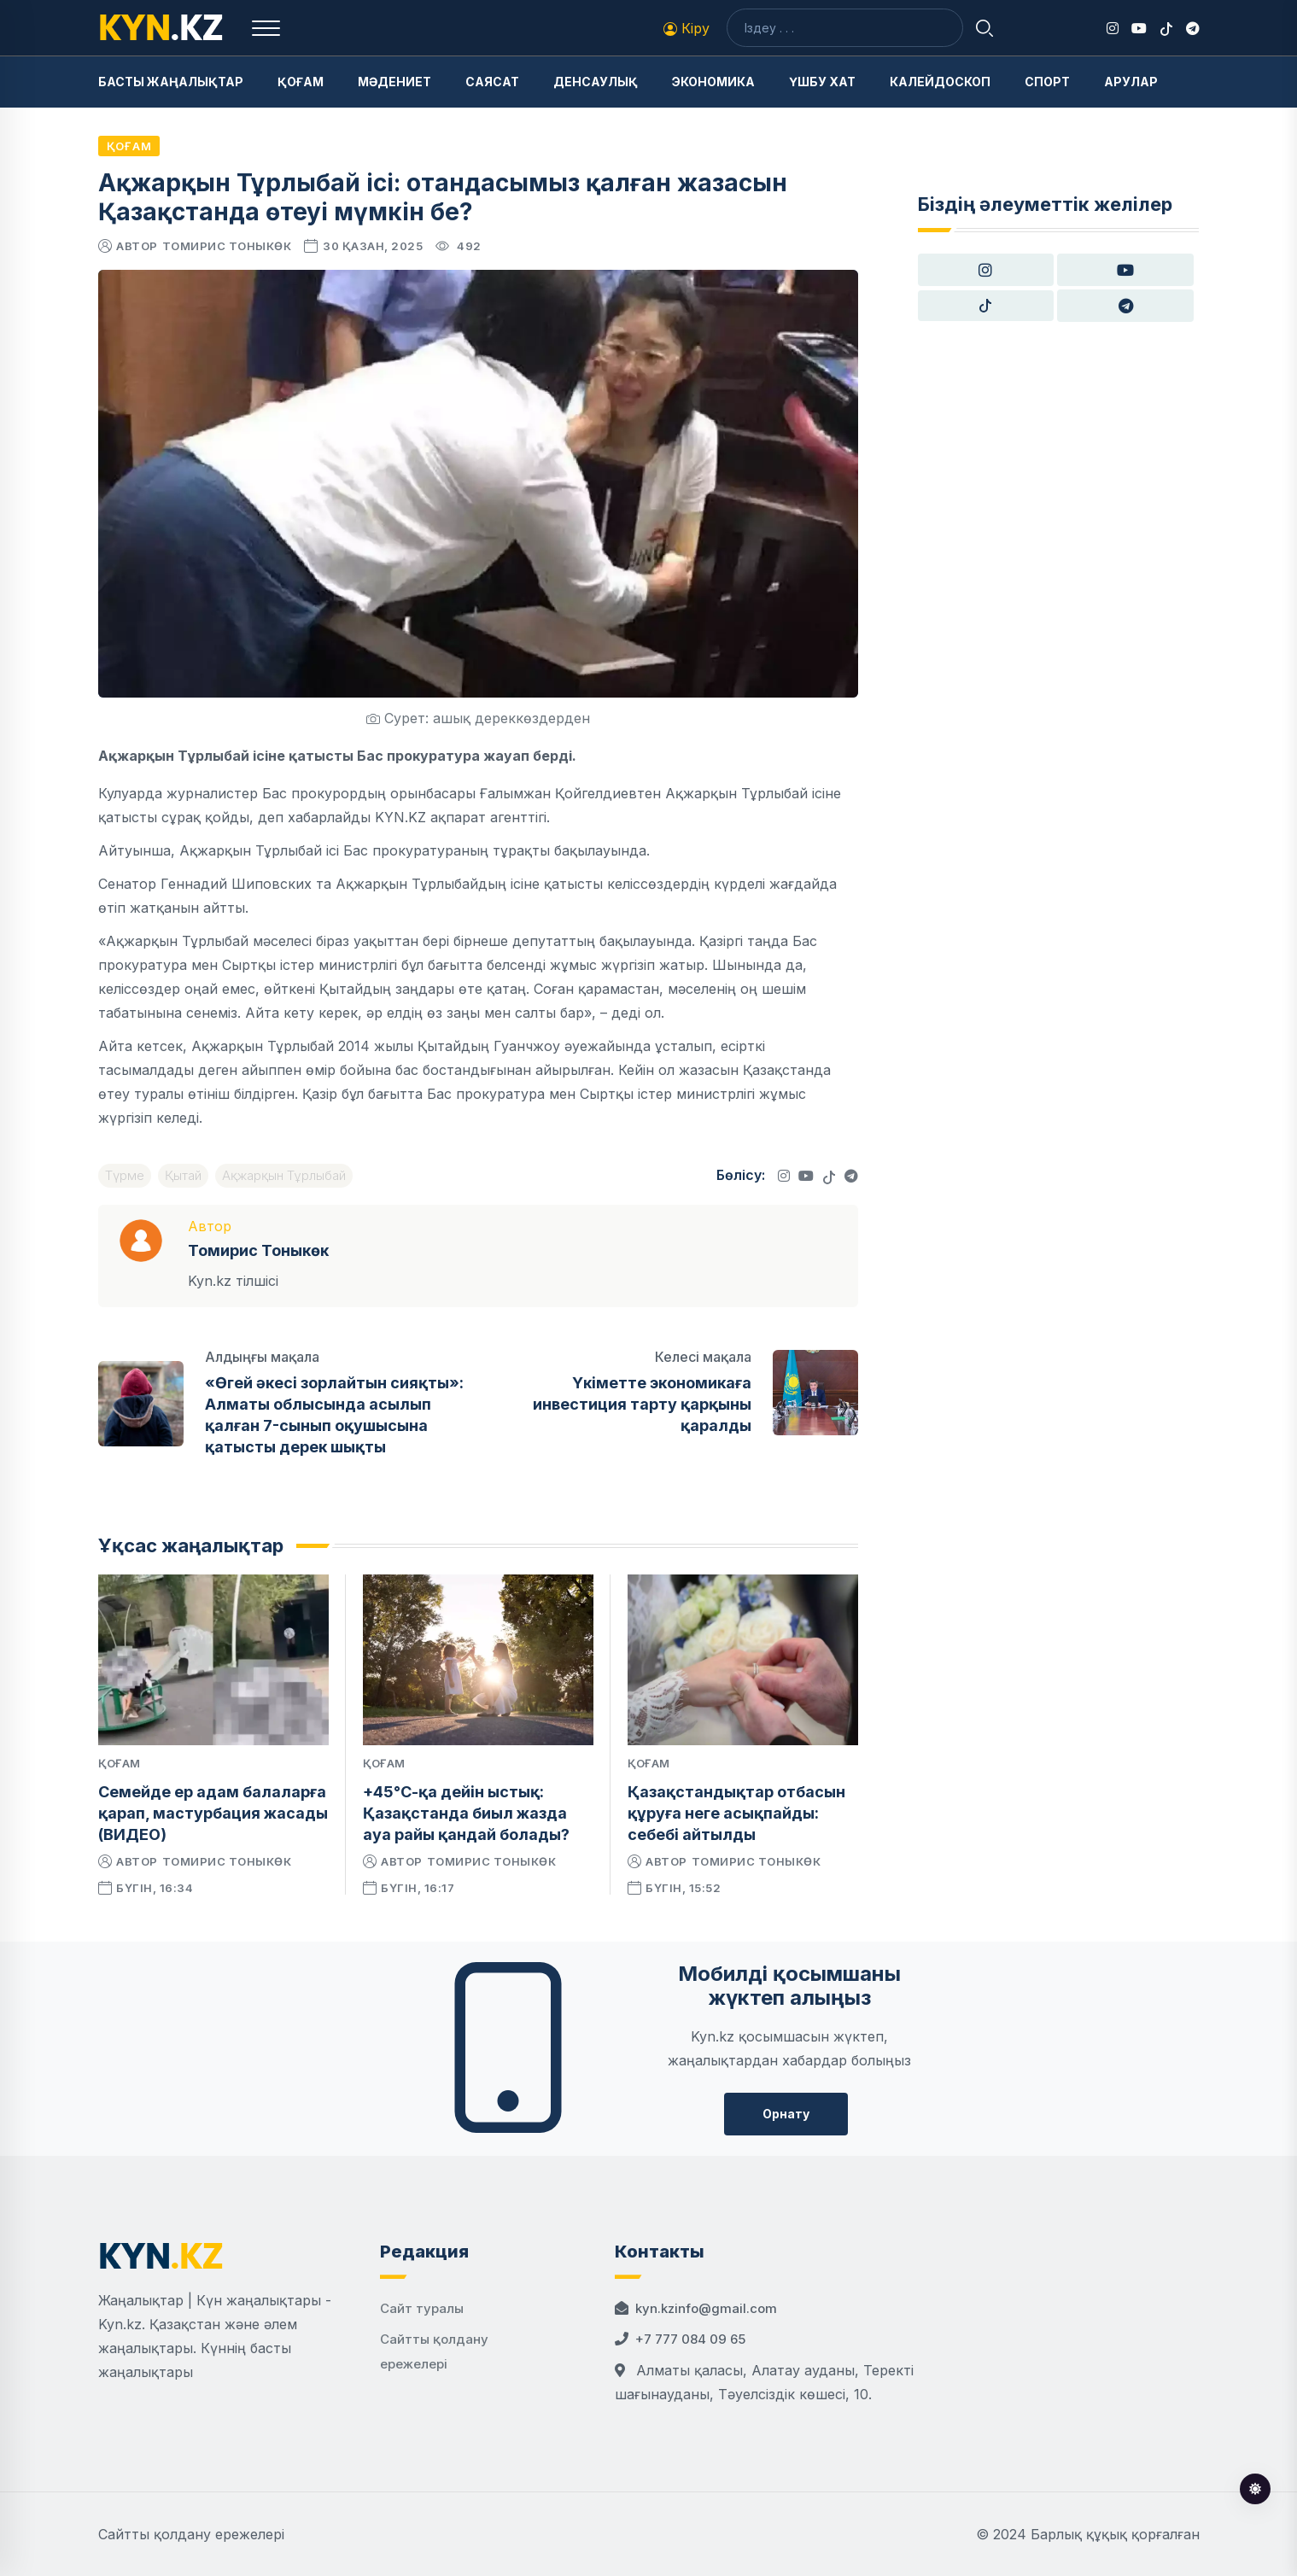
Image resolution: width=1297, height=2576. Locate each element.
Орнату (785, 2113)
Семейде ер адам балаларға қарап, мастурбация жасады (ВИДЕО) (213, 1813)
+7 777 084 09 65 (690, 2339)
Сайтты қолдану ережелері (191, 2534)
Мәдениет (394, 81)
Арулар (1131, 81)
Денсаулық (595, 81)
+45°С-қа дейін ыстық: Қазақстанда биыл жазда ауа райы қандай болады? (466, 1813)
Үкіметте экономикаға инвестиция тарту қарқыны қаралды (642, 1404)
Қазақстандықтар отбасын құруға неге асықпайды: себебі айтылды (736, 1813)
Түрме (124, 1175)
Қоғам (301, 81)
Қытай (183, 1175)
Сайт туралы (422, 2308)
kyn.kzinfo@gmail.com (706, 2308)
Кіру (686, 28)
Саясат (492, 81)
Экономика (713, 81)
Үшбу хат (822, 81)
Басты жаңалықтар (170, 81)
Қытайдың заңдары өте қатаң (422, 988)
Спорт (1047, 81)
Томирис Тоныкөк (227, 246)
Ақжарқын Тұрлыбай (284, 1175)
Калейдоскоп (940, 81)
